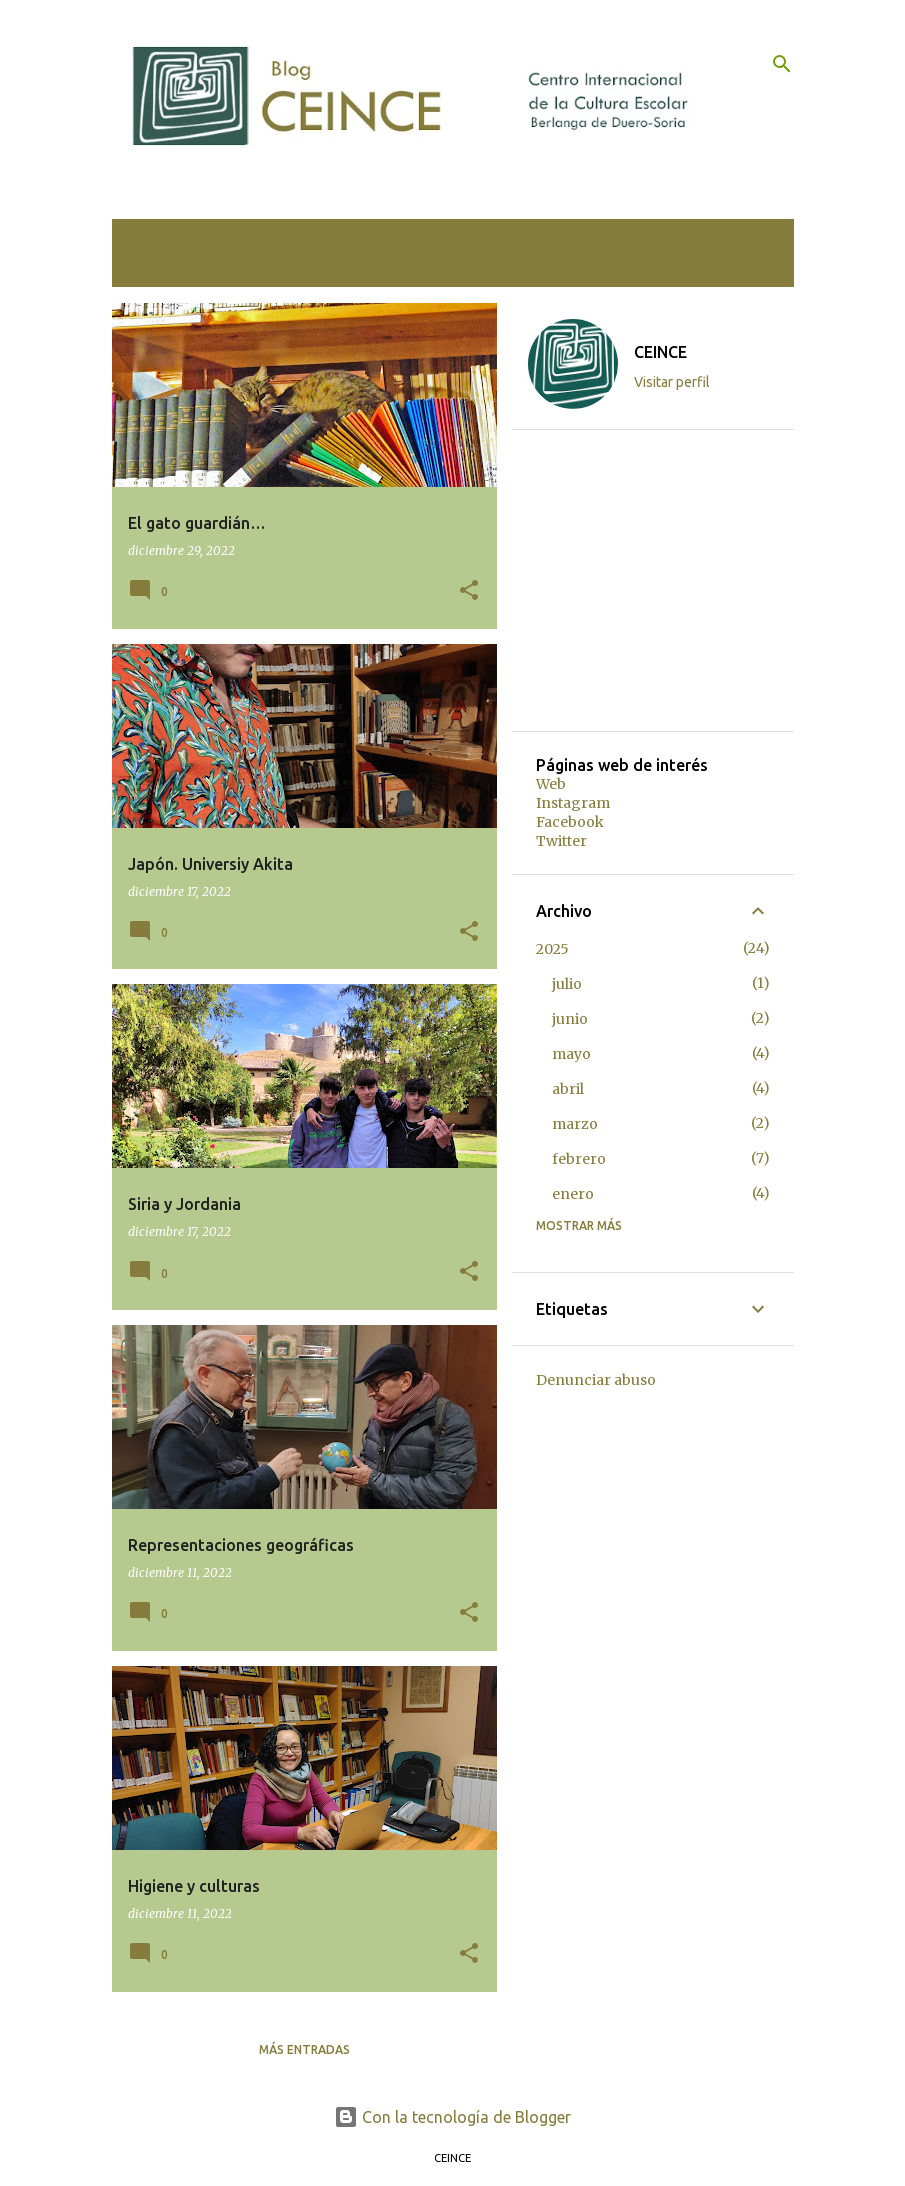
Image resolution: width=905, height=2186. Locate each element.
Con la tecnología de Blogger (452, 2117)
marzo (575, 1124)
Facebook (570, 822)
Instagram (573, 803)
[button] (469, 591)
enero (573, 1194)
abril (568, 1089)
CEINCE (660, 352)
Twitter (561, 841)
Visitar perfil (672, 382)
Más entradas (304, 2049)
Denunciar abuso (596, 1380)
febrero (579, 1159)
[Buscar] (782, 64)
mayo (571, 1054)
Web (551, 784)
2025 (552, 949)
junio (570, 1019)
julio (567, 984)
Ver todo (159, 268)
